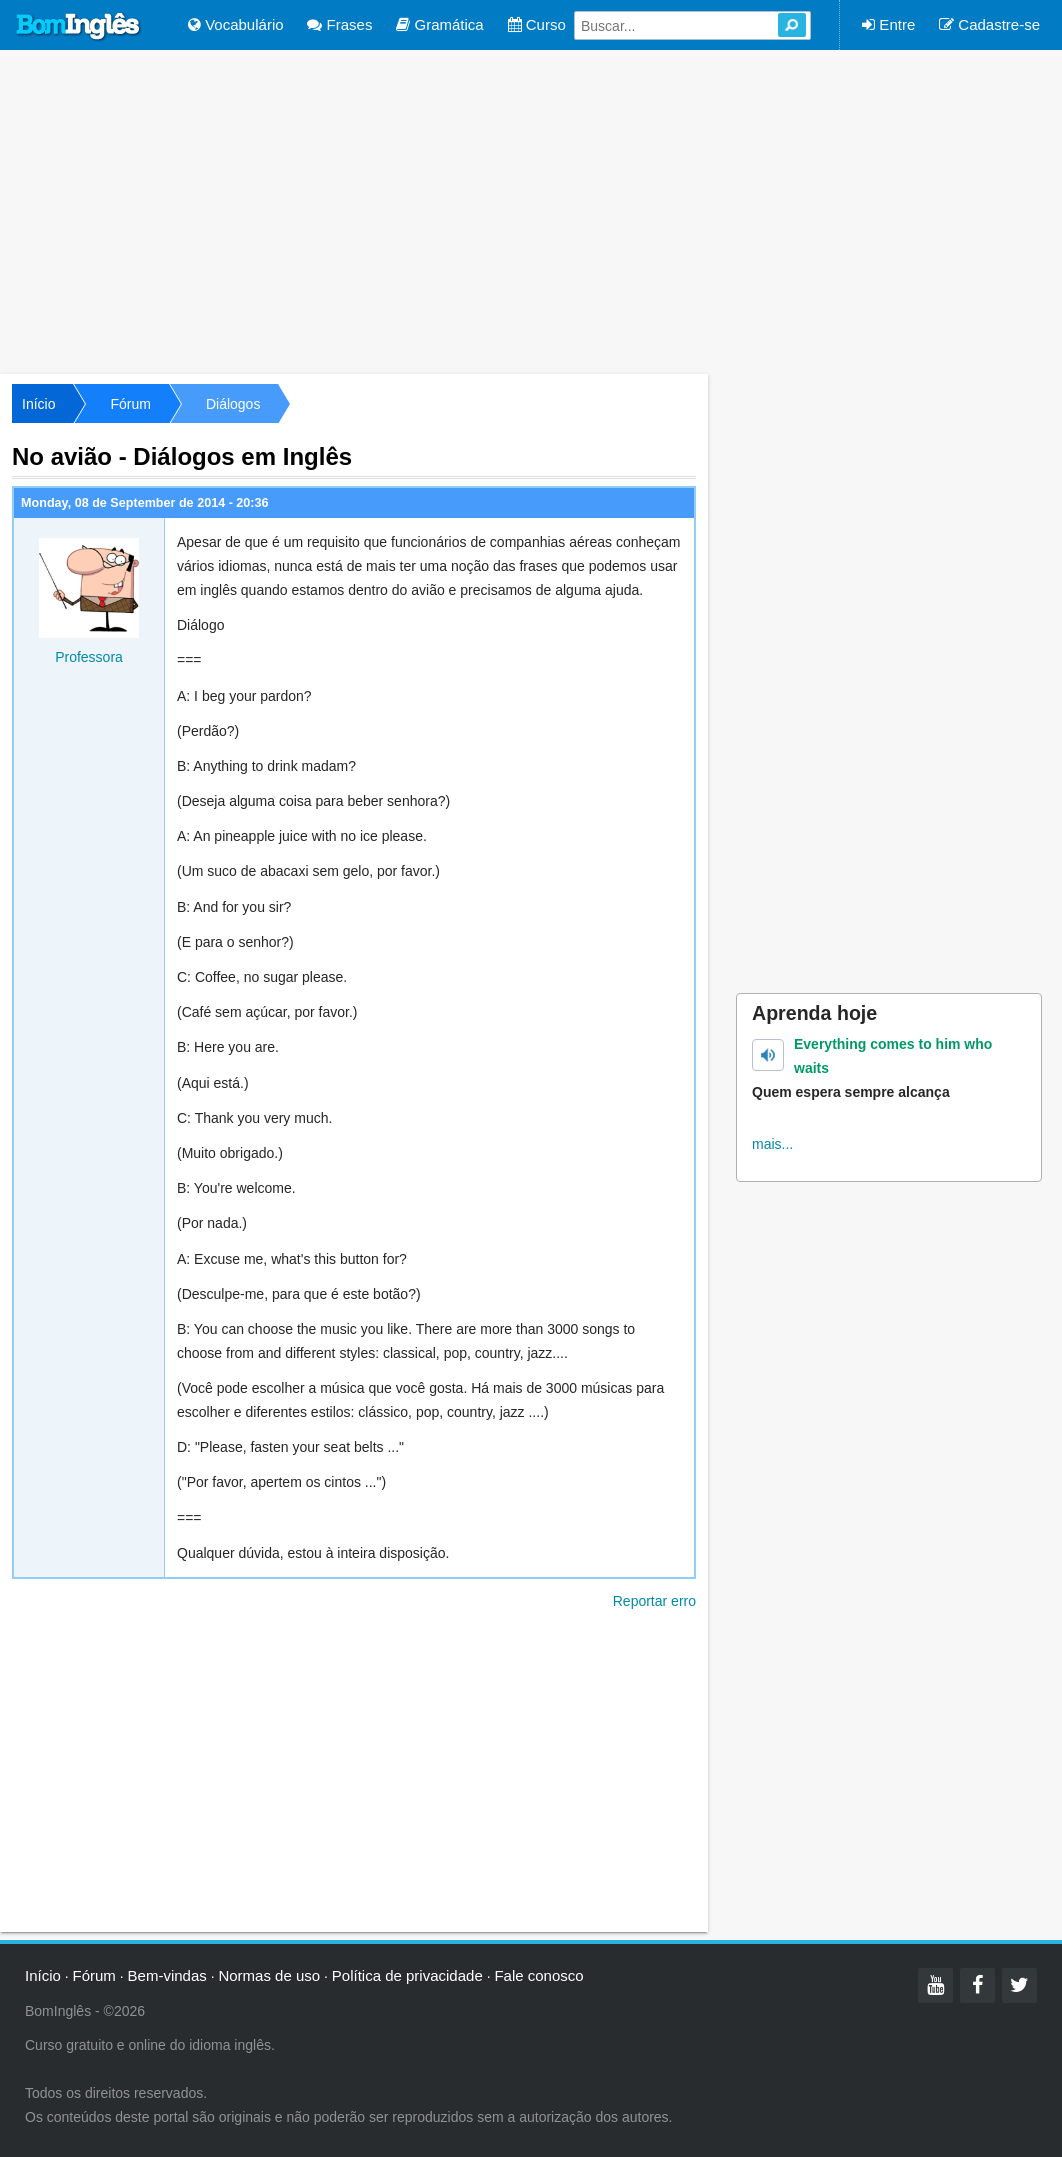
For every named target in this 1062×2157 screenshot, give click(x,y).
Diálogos (233, 404)
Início (38, 404)
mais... (772, 1144)
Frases (339, 24)
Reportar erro (654, 1601)
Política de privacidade (407, 1975)
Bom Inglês (79, 27)
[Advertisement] (531, 210)
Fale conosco (538, 1975)
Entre (888, 24)
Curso (537, 24)
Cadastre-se (989, 24)
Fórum (130, 404)
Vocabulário (236, 24)
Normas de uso (269, 1975)
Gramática (439, 24)
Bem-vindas (167, 1975)
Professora (89, 657)
